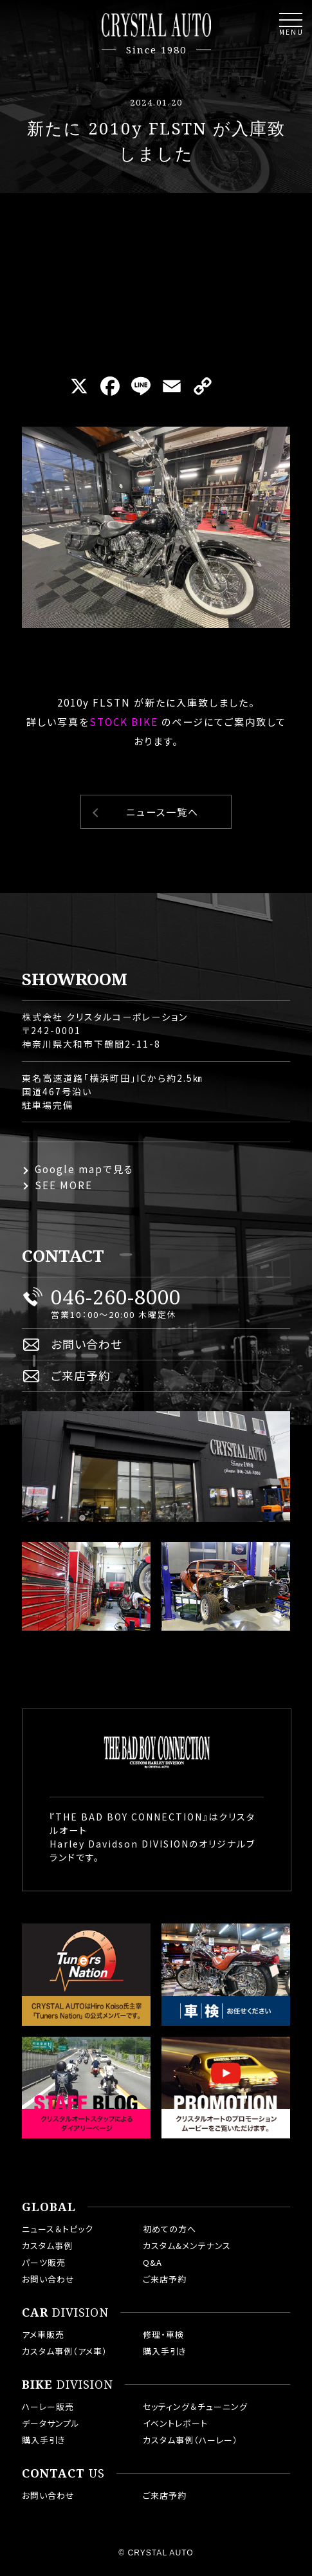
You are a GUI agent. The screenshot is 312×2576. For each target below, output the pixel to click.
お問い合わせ (86, 1343)
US (63, 2473)
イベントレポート (175, 2423)
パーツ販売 (44, 2262)
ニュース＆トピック (57, 2229)
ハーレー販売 (48, 2406)
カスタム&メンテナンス (187, 2245)
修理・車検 (163, 2334)
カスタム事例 (47, 2245)
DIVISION (65, 2313)
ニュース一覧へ (162, 812)
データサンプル (51, 2423)
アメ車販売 (43, 2334)
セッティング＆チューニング (195, 2406)
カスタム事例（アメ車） (64, 2351)
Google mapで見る (84, 1169)
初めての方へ (169, 2229)
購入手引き (165, 2351)
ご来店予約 (81, 1375)
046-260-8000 (116, 1296)
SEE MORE (64, 1185)
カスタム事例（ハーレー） (190, 2440)
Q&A (152, 2262)
